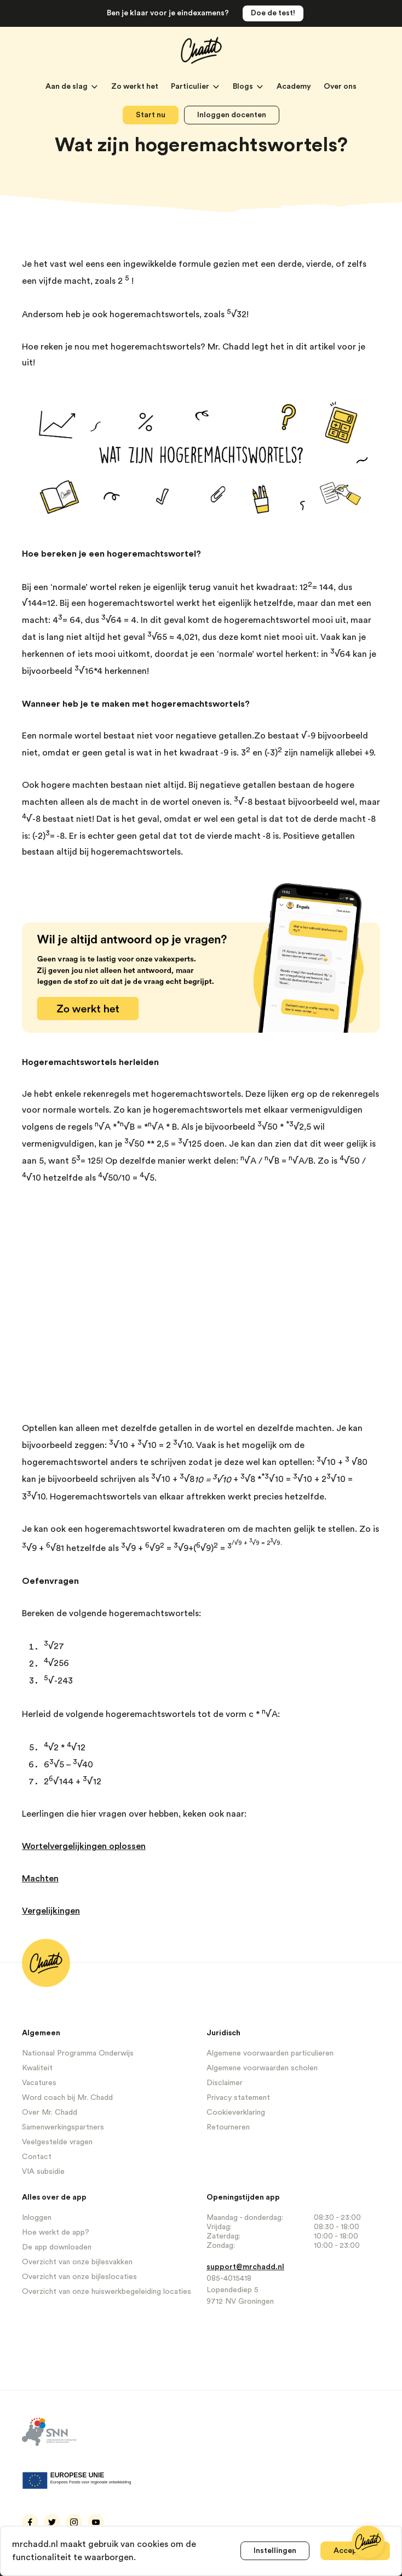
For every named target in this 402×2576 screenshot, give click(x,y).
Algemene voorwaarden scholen (262, 2068)
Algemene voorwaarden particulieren (270, 2053)
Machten (40, 1878)
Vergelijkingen (51, 1911)
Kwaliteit (37, 2068)
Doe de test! (273, 13)
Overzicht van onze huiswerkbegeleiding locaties (106, 2291)
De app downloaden (56, 2247)
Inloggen (36, 2218)
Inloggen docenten (231, 115)
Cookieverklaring (235, 2112)
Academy (295, 86)
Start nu (150, 115)
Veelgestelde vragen (57, 2142)
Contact (36, 2157)
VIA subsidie (43, 2172)
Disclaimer (224, 2083)
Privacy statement (238, 2098)
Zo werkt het (135, 86)
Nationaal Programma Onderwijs (78, 2053)
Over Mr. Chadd (49, 2112)
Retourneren (228, 2127)
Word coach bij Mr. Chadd (67, 2098)
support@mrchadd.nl (245, 2267)
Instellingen (275, 2551)
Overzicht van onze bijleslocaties (79, 2277)
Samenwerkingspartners (63, 2127)
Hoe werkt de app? (55, 2232)
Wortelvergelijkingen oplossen (84, 1846)
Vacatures (39, 2083)
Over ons (340, 86)
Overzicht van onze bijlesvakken (77, 2262)
